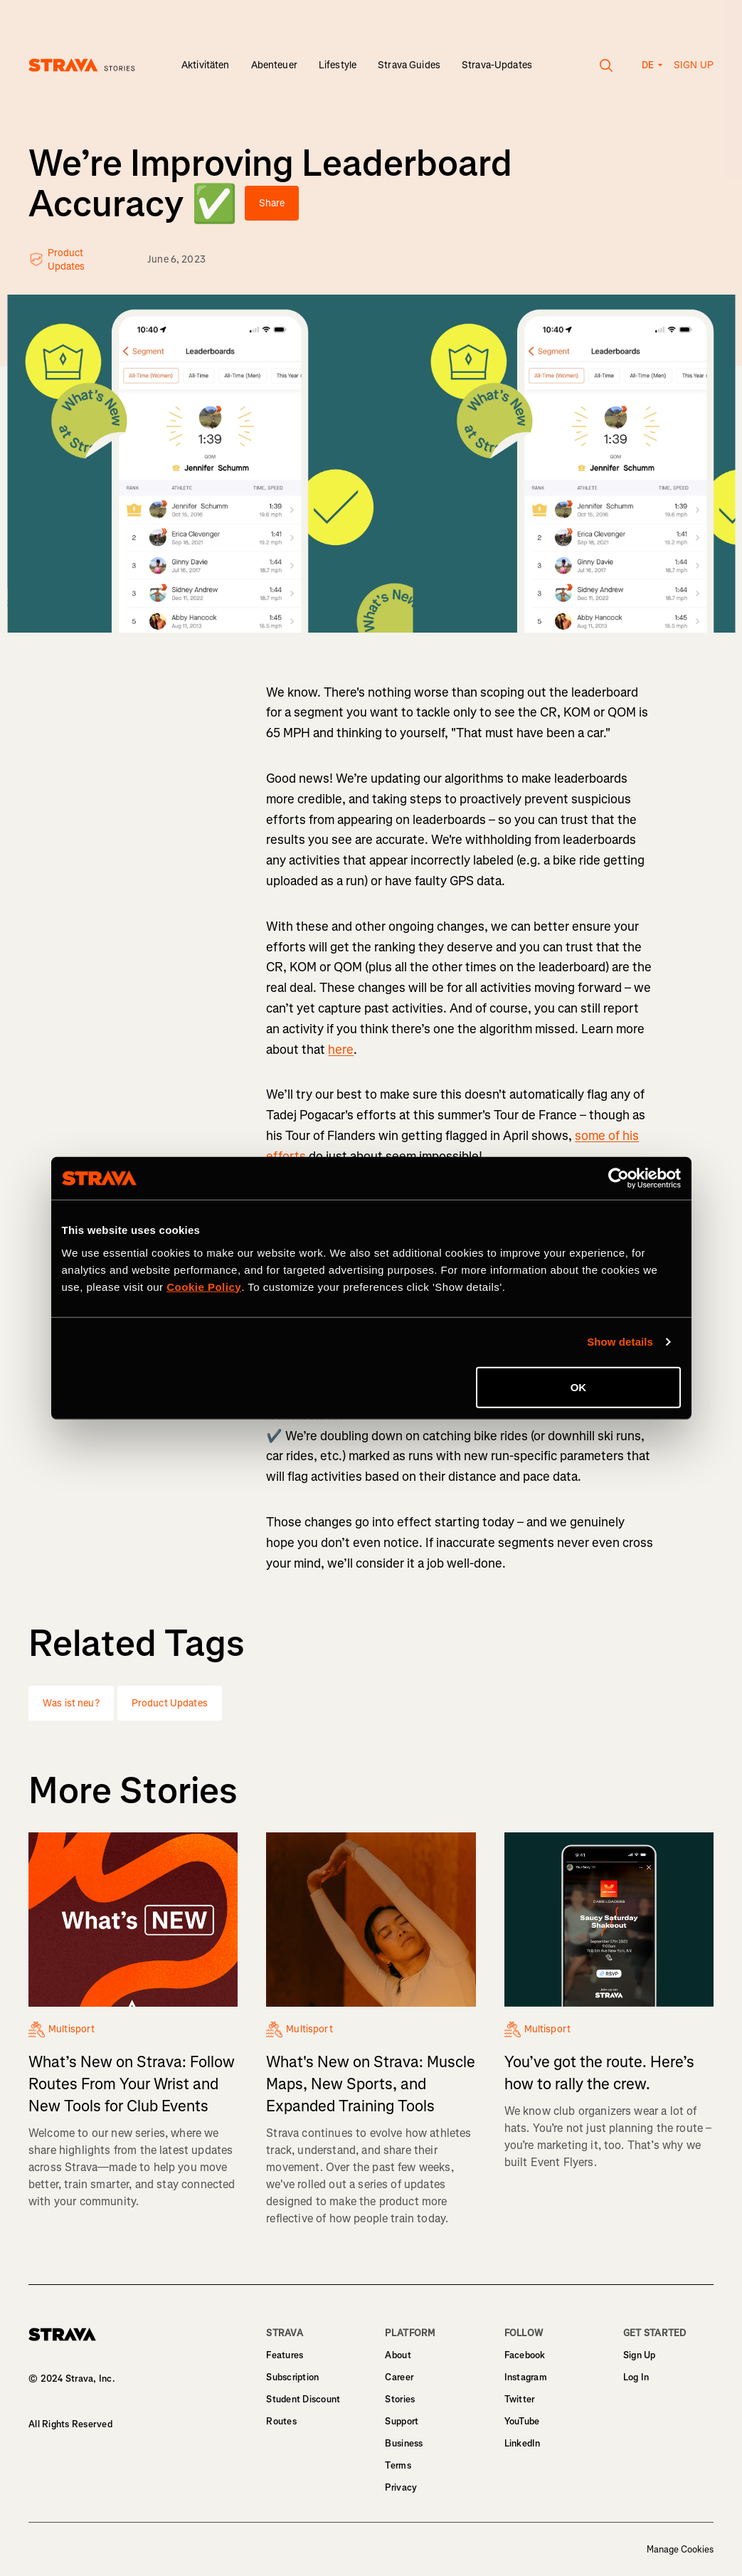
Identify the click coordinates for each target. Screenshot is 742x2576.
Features (284, 2355)
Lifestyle (337, 65)
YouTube (522, 2421)
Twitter (519, 2399)
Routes (281, 2421)
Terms (397, 2465)
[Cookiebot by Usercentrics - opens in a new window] (618, 1178)
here (341, 1049)
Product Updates (170, 1703)
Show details (620, 1342)
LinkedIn (522, 2443)
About (397, 2355)
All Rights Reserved (70, 2424)
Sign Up (639, 2355)
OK (579, 1387)
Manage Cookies (680, 2549)
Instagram (525, 2377)
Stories (400, 2399)
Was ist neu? (71, 1703)
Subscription (292, 2377)
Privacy (401, 2487)
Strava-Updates (497, 65)
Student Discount (303, 2399)
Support (401, 2421)
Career (399, 2377)
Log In (636, 2377)
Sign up (694, 65)
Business (404, 2443)
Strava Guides (409, 65)
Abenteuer (274, 65)
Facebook (525, 2355)
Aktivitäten (205, 65)
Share (272, 203)
